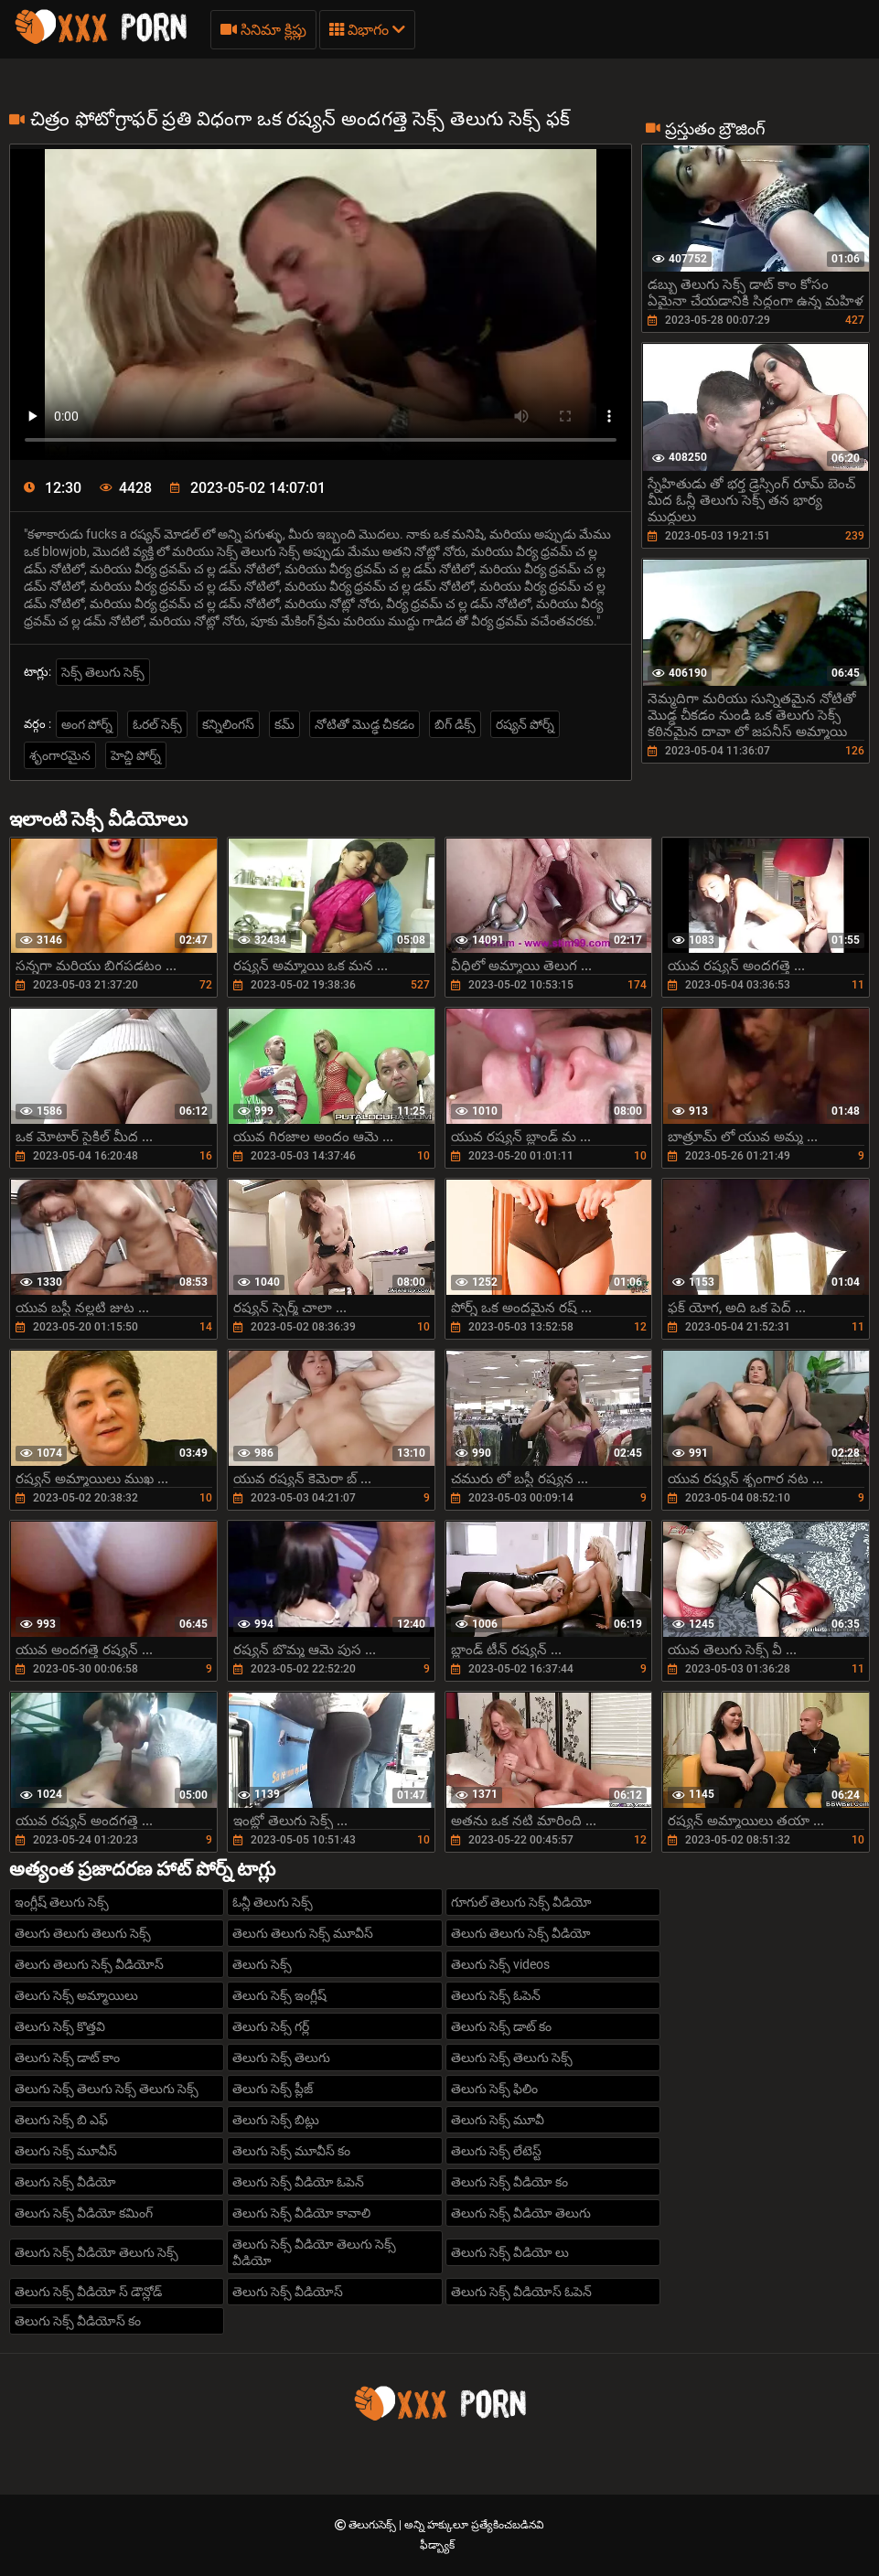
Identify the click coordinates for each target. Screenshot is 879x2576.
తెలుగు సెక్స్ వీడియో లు (510, 2252)
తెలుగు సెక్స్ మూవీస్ (66, 2150)
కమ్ (284, 724)
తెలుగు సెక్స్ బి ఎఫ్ (61, 2119)
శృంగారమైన (60, 755)
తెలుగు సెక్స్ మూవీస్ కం (291, 2150)
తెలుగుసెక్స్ (373, 2524)
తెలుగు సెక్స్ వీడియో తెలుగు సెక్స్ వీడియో (314, 2252)
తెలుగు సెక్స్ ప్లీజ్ (272, 2088)
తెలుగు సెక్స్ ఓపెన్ (496, 1995)
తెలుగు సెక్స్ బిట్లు (275, 2119)
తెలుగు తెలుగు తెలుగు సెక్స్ (83, 1933)
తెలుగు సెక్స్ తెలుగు (281, 2057)
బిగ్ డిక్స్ (455, 724)
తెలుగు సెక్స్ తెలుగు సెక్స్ (512, 2057)
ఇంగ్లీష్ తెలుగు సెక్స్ (62, 1902)
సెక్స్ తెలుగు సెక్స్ (103, 672)
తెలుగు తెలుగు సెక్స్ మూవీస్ (302, 1933)
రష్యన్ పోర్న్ (525, 724)
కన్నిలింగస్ (228, 724)
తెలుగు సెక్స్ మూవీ (497, 2119)
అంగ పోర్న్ (87, 724)
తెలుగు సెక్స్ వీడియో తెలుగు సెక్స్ (96, 2252)
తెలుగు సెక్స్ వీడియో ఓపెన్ (298, 2182)
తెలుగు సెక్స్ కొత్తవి (60, 2026)
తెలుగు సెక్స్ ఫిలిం (494, 2088)
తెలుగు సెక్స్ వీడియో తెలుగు (521, 2213)
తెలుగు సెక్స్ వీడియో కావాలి (301, 2213)
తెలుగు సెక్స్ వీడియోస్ (287, 2291)
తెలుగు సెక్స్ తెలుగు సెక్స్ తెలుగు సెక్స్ (106, 2088)
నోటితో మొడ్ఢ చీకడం (364, 724)
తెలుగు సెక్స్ (262, 1964)
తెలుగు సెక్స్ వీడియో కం (509, 2182)
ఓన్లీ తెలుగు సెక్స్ (272, 1902)
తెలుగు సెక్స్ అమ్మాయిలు (76, 1995)
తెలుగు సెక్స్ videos (500, 1964)
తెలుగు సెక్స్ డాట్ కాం (67, 2057)
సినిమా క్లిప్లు (263, 29)
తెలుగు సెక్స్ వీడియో (65, 2182)
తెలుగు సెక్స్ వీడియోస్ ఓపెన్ (521, 2291)
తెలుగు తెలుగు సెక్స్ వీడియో (521, 1933)
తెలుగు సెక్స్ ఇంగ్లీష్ (279, 1995)
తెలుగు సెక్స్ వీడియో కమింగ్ (84, 2213)
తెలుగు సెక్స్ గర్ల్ (270, 2026)
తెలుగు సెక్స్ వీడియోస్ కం (78, 2321)
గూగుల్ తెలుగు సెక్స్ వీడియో (521, 1902)
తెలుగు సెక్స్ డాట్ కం (501, 2026)
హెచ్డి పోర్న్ (136, 755)
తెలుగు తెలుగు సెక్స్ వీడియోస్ (89, 1964)
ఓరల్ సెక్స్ (157, 724)
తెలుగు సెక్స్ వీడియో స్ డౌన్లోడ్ (88, 2291)
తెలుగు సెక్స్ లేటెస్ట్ (496, 2150)
